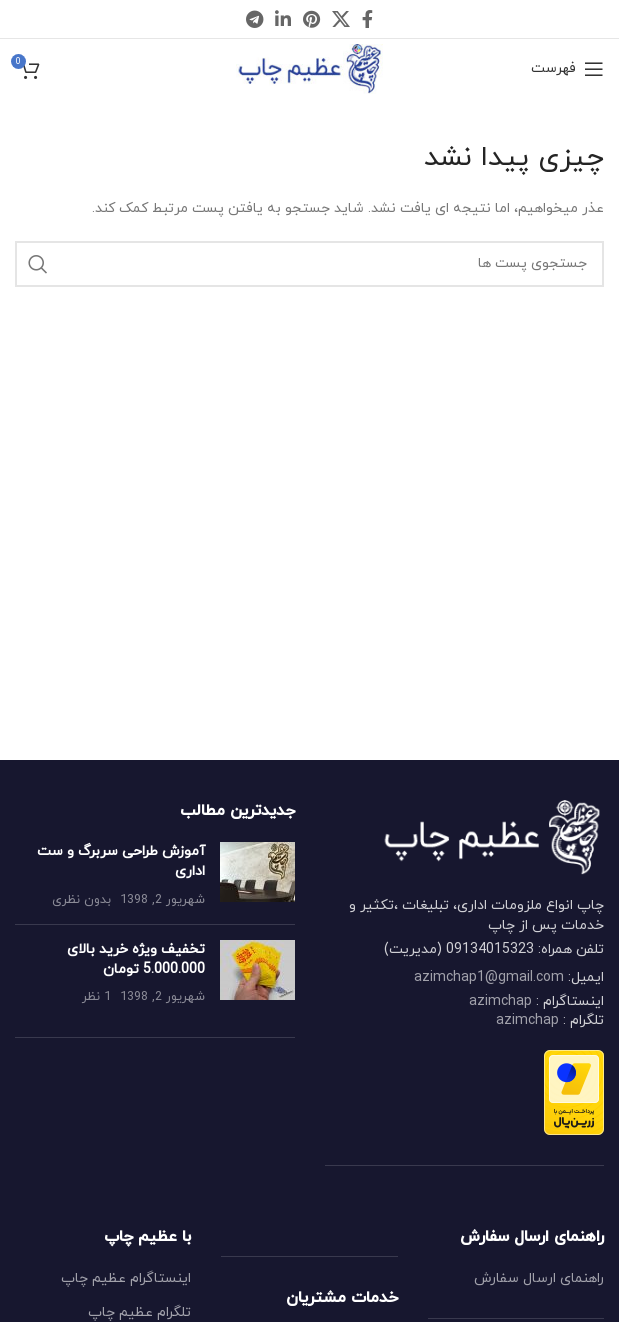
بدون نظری (81, 900)
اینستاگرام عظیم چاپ (126, 1278)
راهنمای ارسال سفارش (539, 1278)
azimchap (500, 1001)
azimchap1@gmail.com (489, 977)
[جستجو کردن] (309, 264)
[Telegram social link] (254, 19)
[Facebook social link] (367, 19)
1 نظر (96, 997)
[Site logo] (309, 67)
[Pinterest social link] (311, 19)
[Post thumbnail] (257, 875)
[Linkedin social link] (283, 19)
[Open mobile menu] (567, 69)
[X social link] (341, 19)
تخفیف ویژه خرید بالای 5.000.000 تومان (136, 959)
